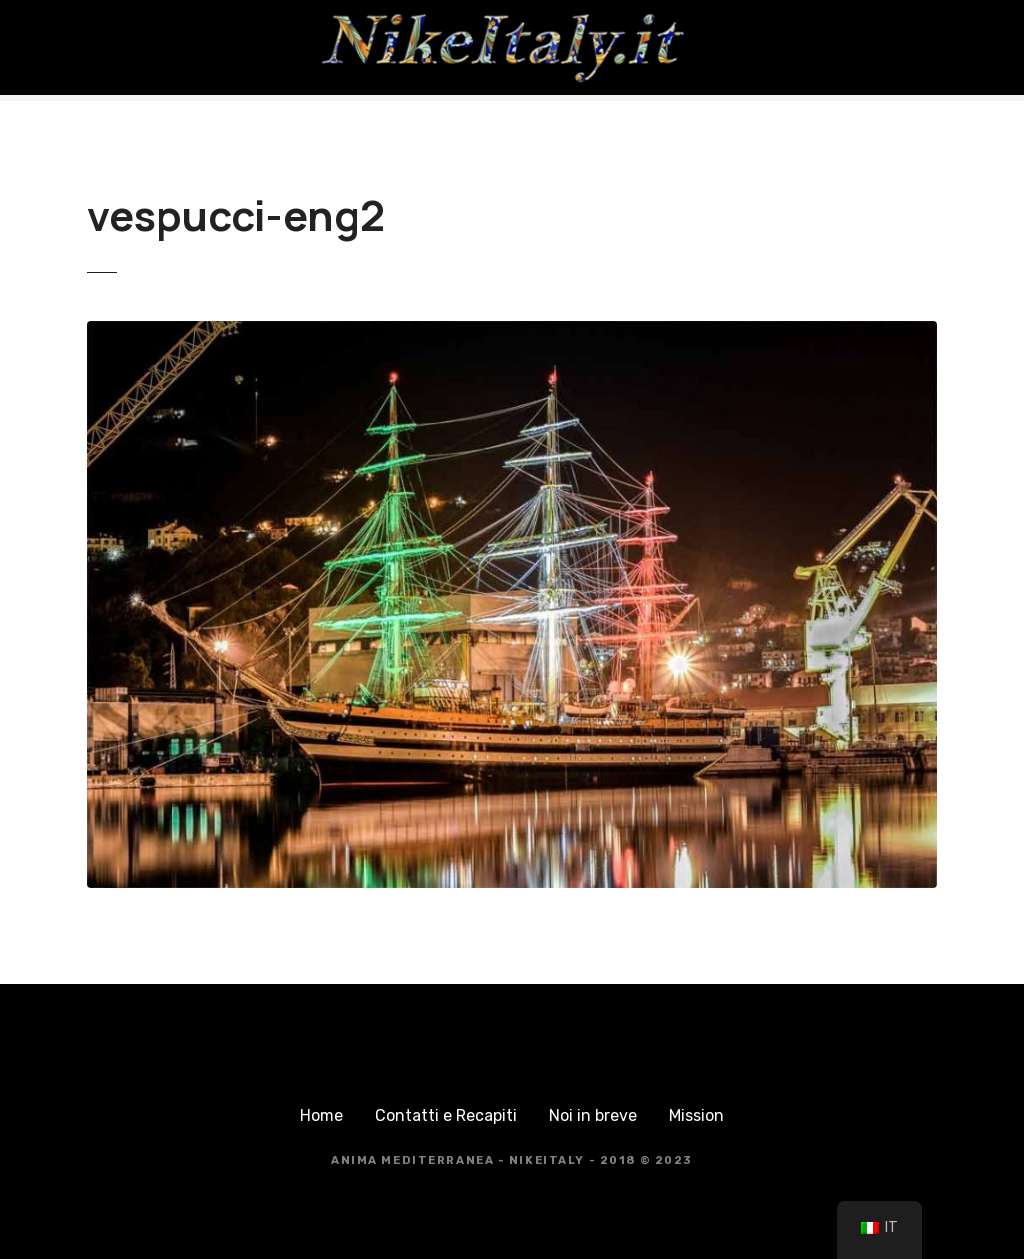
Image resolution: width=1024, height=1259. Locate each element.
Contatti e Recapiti (446, 1115)
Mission (696, 1115)
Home (321, 1115)
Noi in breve (593, 1115)
